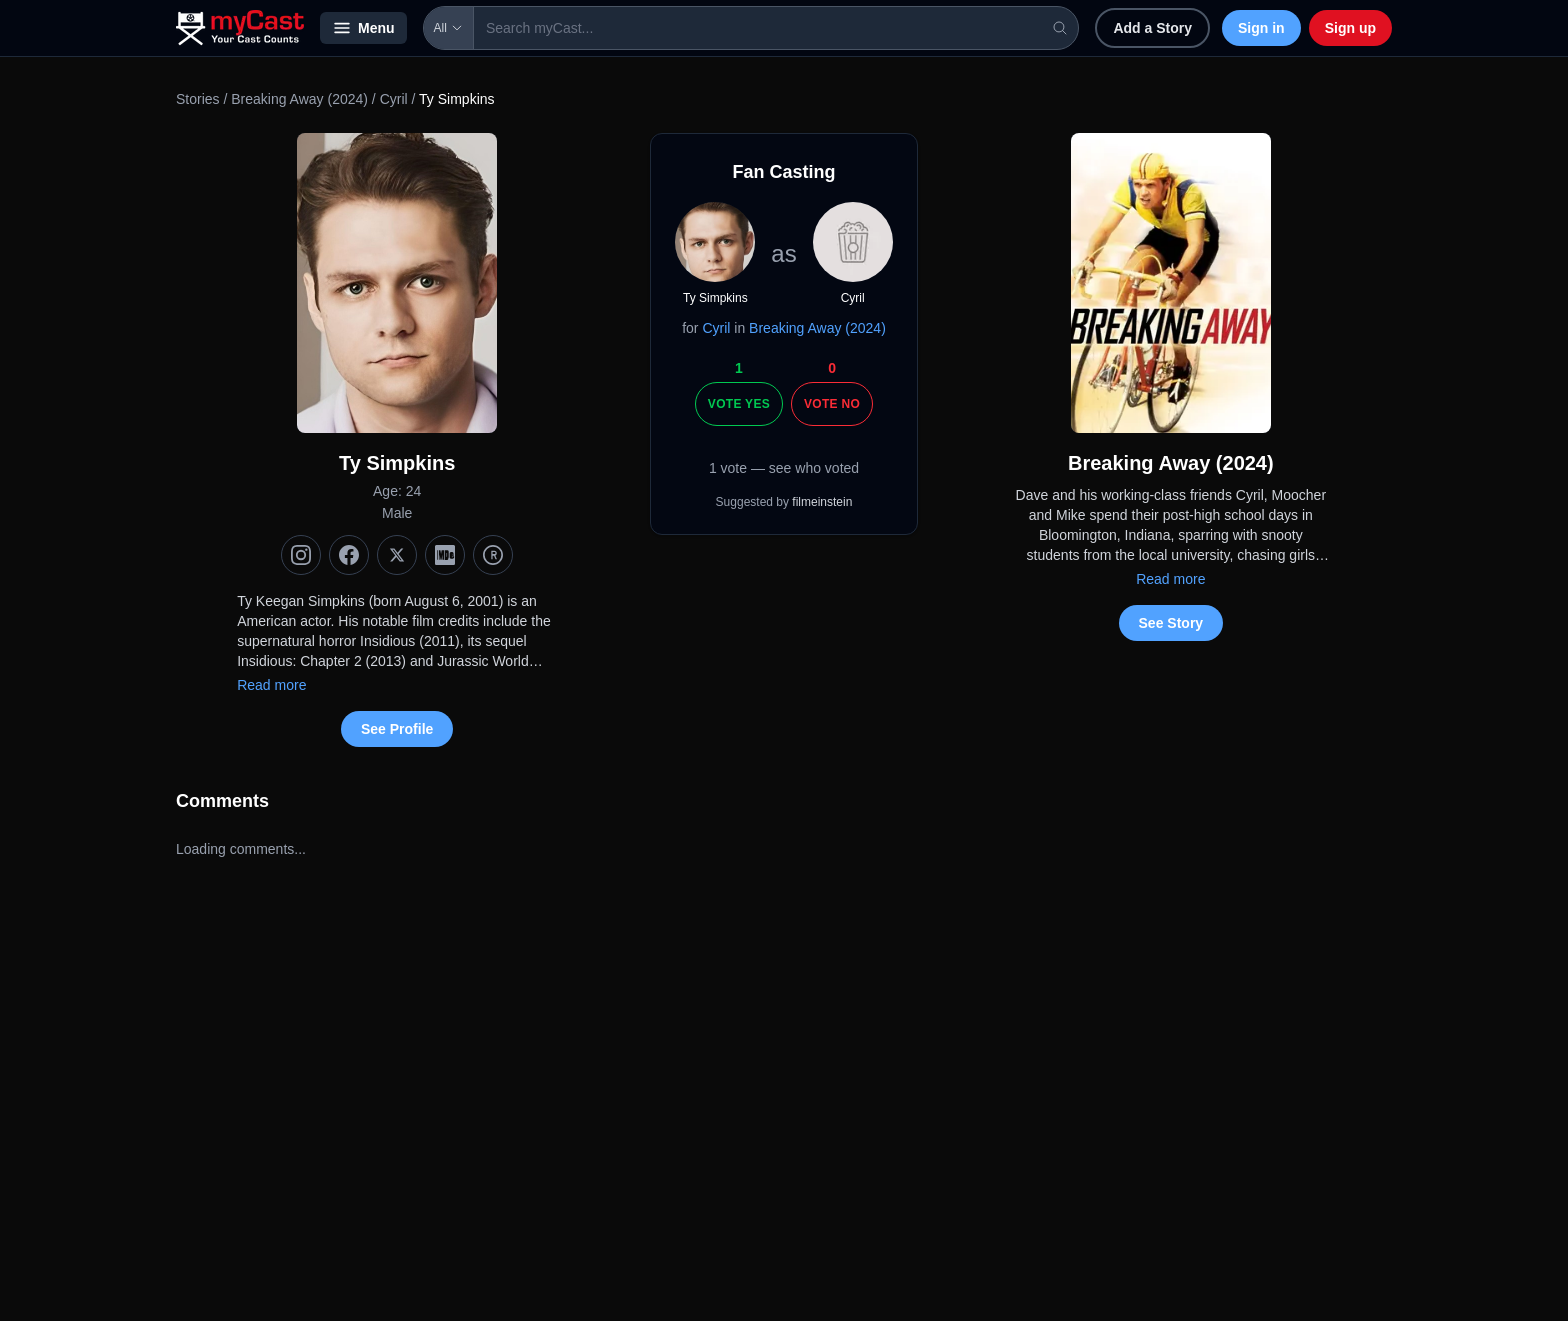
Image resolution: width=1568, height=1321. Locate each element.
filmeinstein (822, 502)
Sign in (1261, 28)
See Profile (397, 729)
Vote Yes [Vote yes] (739, 404)
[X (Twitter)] (397, 555)
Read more (271, 685)
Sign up (1350, 28)
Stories (198, 99)
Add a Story (1152, 28)
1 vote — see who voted (784, 468)
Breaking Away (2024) (299, 99)
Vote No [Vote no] (832, 404)
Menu (363, 28)
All (448, 28)
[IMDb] (445, 555)
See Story (1171, 623)
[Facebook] (349, 555)
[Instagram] (301, 555)
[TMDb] (493, 555)
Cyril (394, 99)
